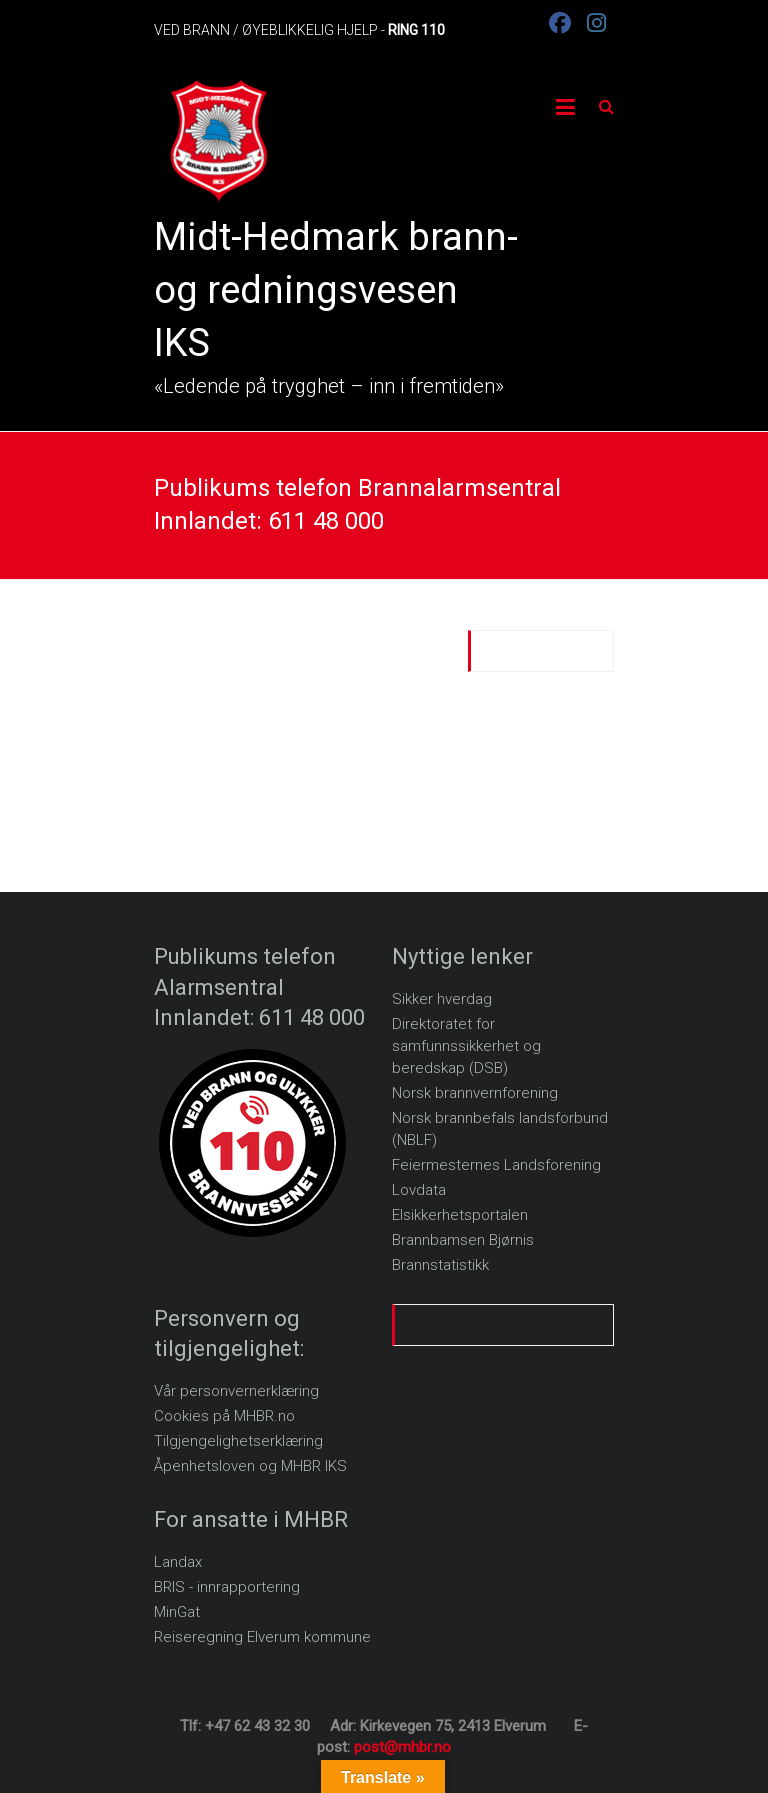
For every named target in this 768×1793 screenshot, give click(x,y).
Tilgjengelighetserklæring (238, 1441)
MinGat (177, 1612)
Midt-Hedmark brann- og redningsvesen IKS (336, 290)
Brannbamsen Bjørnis (463, 1240)
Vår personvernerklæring (236, 1391)
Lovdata (419, 1190)
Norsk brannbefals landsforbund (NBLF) (500, 1129)
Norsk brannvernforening (475, 1093)
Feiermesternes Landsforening (496, 1165)
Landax (178, 1562)
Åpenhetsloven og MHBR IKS (250, 1466)
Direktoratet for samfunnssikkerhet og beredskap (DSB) (466, 1046)
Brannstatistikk (440, 1265)
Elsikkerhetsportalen (460, 1215)
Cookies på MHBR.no (224, 1416)
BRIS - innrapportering (227, 1587)
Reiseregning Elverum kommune (262, 1637)
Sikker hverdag (442, 999)
